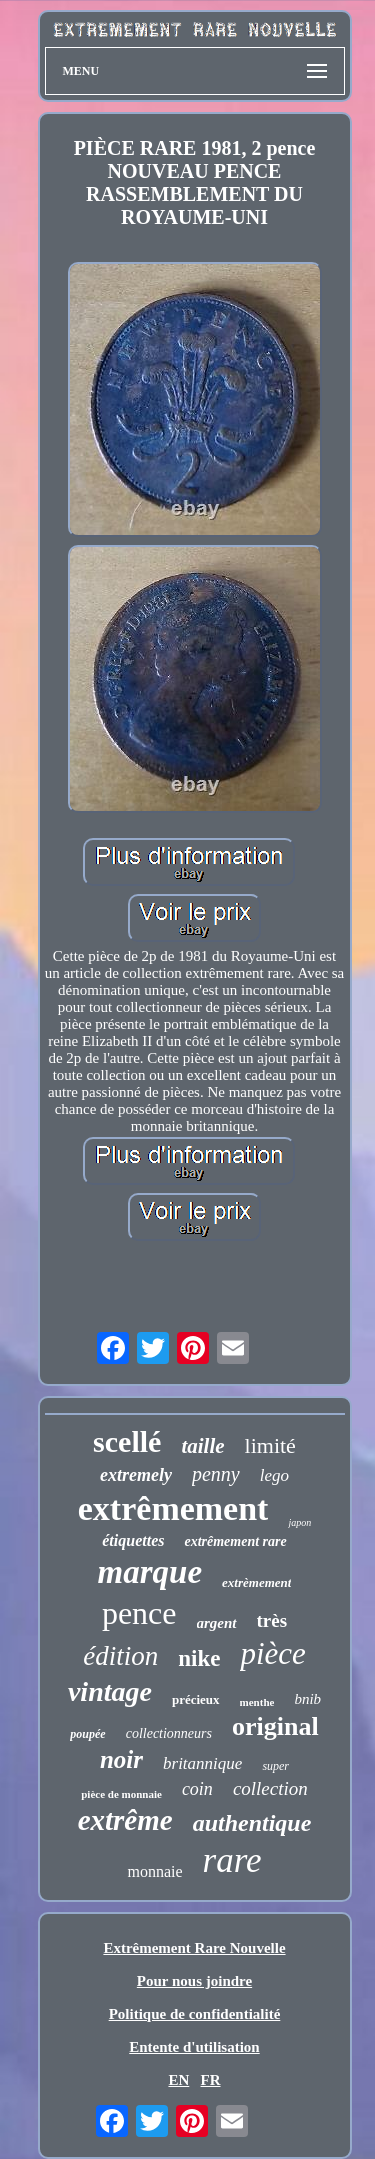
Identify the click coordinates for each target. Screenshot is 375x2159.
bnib (307, 1699)
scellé (127, 1441)
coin (197, 1789)
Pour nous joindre (194, 1981)
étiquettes (133, 1540)
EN (178, 2080)
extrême (125, 1820)
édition (120, 1656)
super (275, 1766)
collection (270, 1788)
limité (270, 1445)
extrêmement (173, 1508)
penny (216, 1474)
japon (299, 1522)
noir (121, 1759)
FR (211, 2080)
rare (232, 1860)
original (275, 1726)
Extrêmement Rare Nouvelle (194, 1948)
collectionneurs (169, 1733)
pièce (272, 1653)
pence (139, 1613)
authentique (252, 1823)
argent (217, 1623)
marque (150, 1572)
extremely (136, 1475)
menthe (257, 1702)
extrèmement (256, 1582)
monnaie (154, 1871)
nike (199, 1658)
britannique (202, 1763)
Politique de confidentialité (195, 2014)
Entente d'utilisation (194, 2047)
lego (274, 1475)
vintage (110, 1691)
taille (202, 1446)
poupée (87, 1734)
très (272, 1620)
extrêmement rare (235, 1541)
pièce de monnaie (121, 1794)
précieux (196, 1699)
